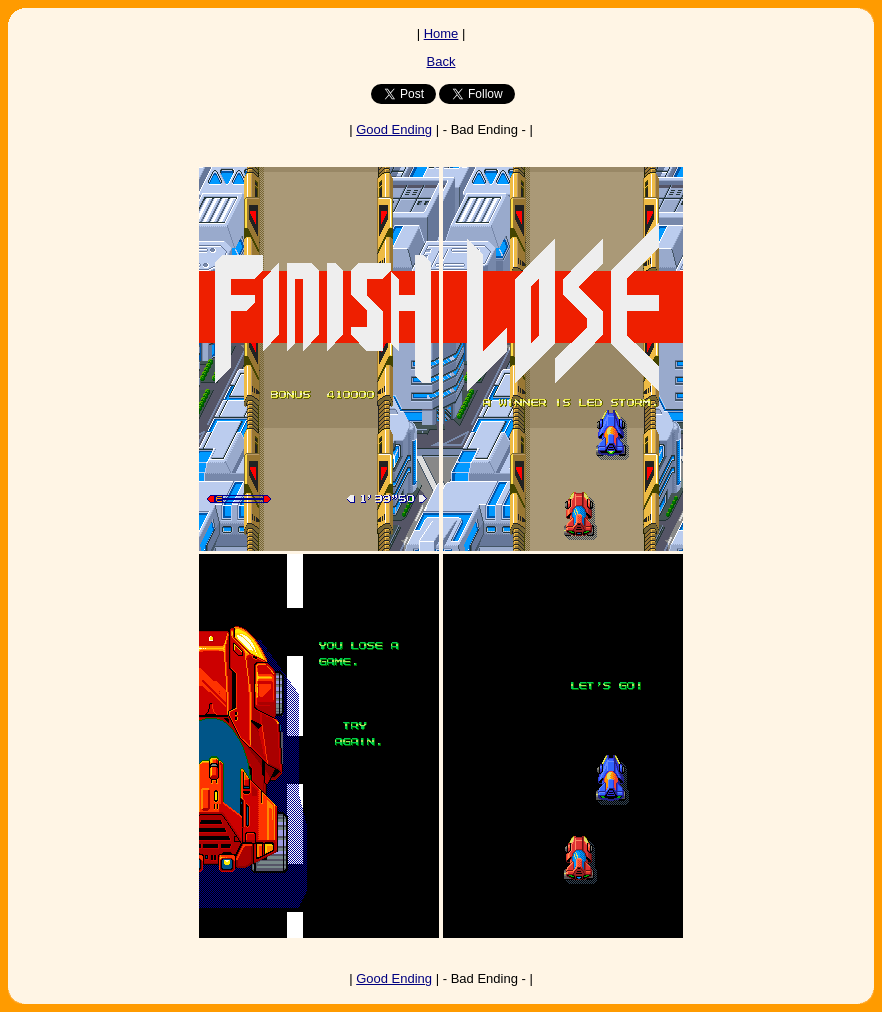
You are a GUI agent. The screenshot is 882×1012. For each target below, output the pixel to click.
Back (441, 61)
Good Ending (394, 129)
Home (441, 33)
